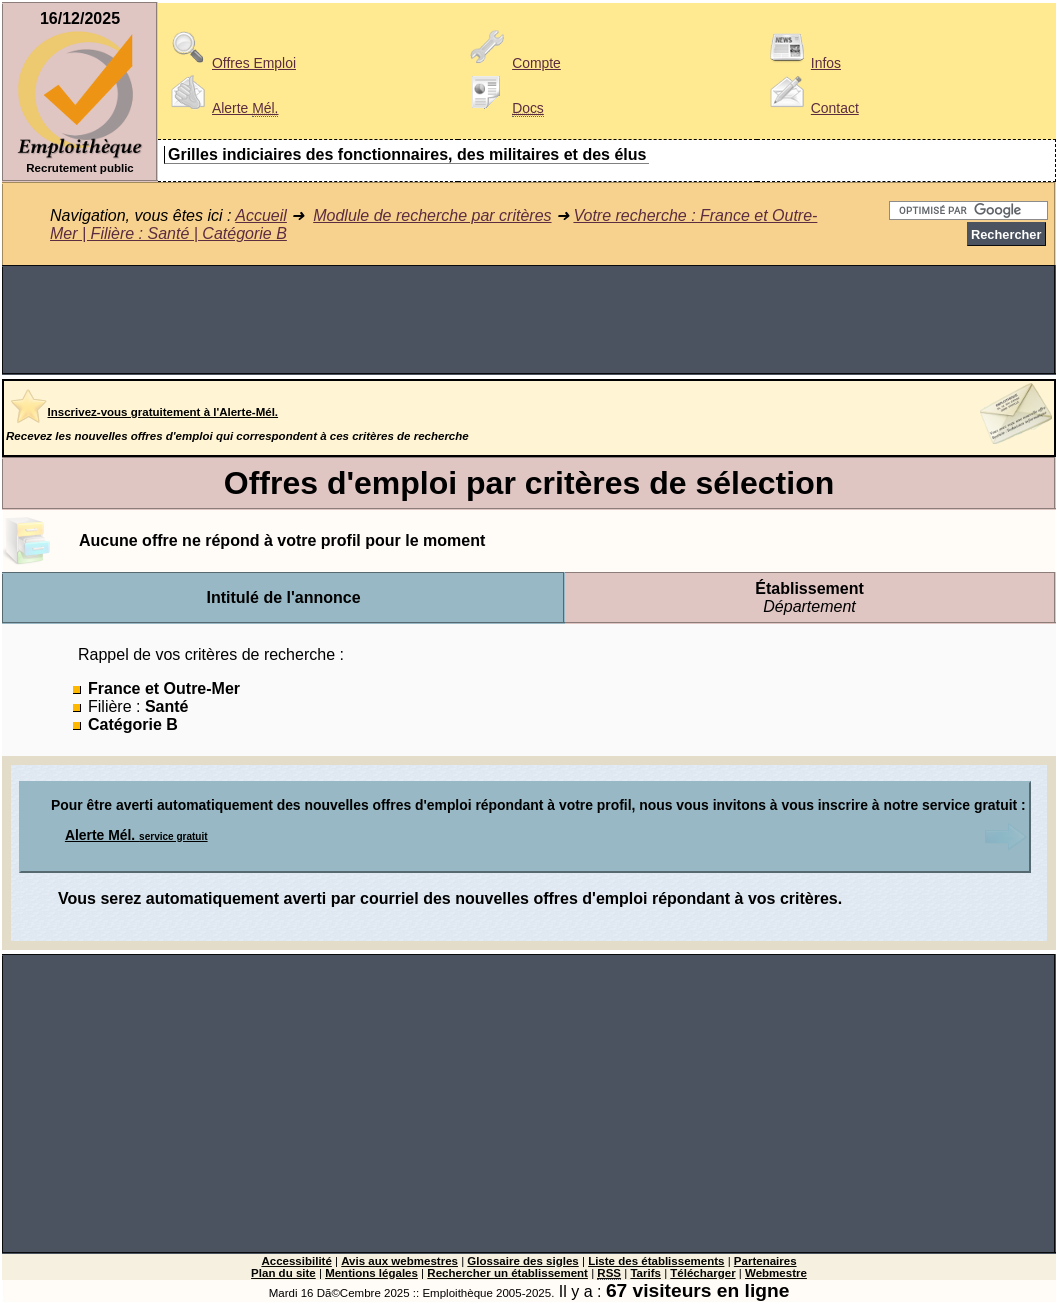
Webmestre (776, 1273)
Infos (802, 63)
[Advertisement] (529, 320)
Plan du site (283, 1273)
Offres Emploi (230, 63)
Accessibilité (296, 1261)
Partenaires (765, 1261)
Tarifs (645, 1273)
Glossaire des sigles (522, 1261)
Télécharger (702, 1273)
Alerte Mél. (136, 835)
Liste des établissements (656, 1261)
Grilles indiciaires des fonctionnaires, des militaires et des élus (407, 154)
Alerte (221, 108)
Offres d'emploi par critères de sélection (529, 483)
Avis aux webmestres (399, 1261)
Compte (512, 63)
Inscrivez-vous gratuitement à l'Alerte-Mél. (163, 412)
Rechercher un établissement (507, 1273)
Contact (811, 108)
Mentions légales (371, 1273)
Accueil (261, 215)
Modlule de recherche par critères (432, 215)
